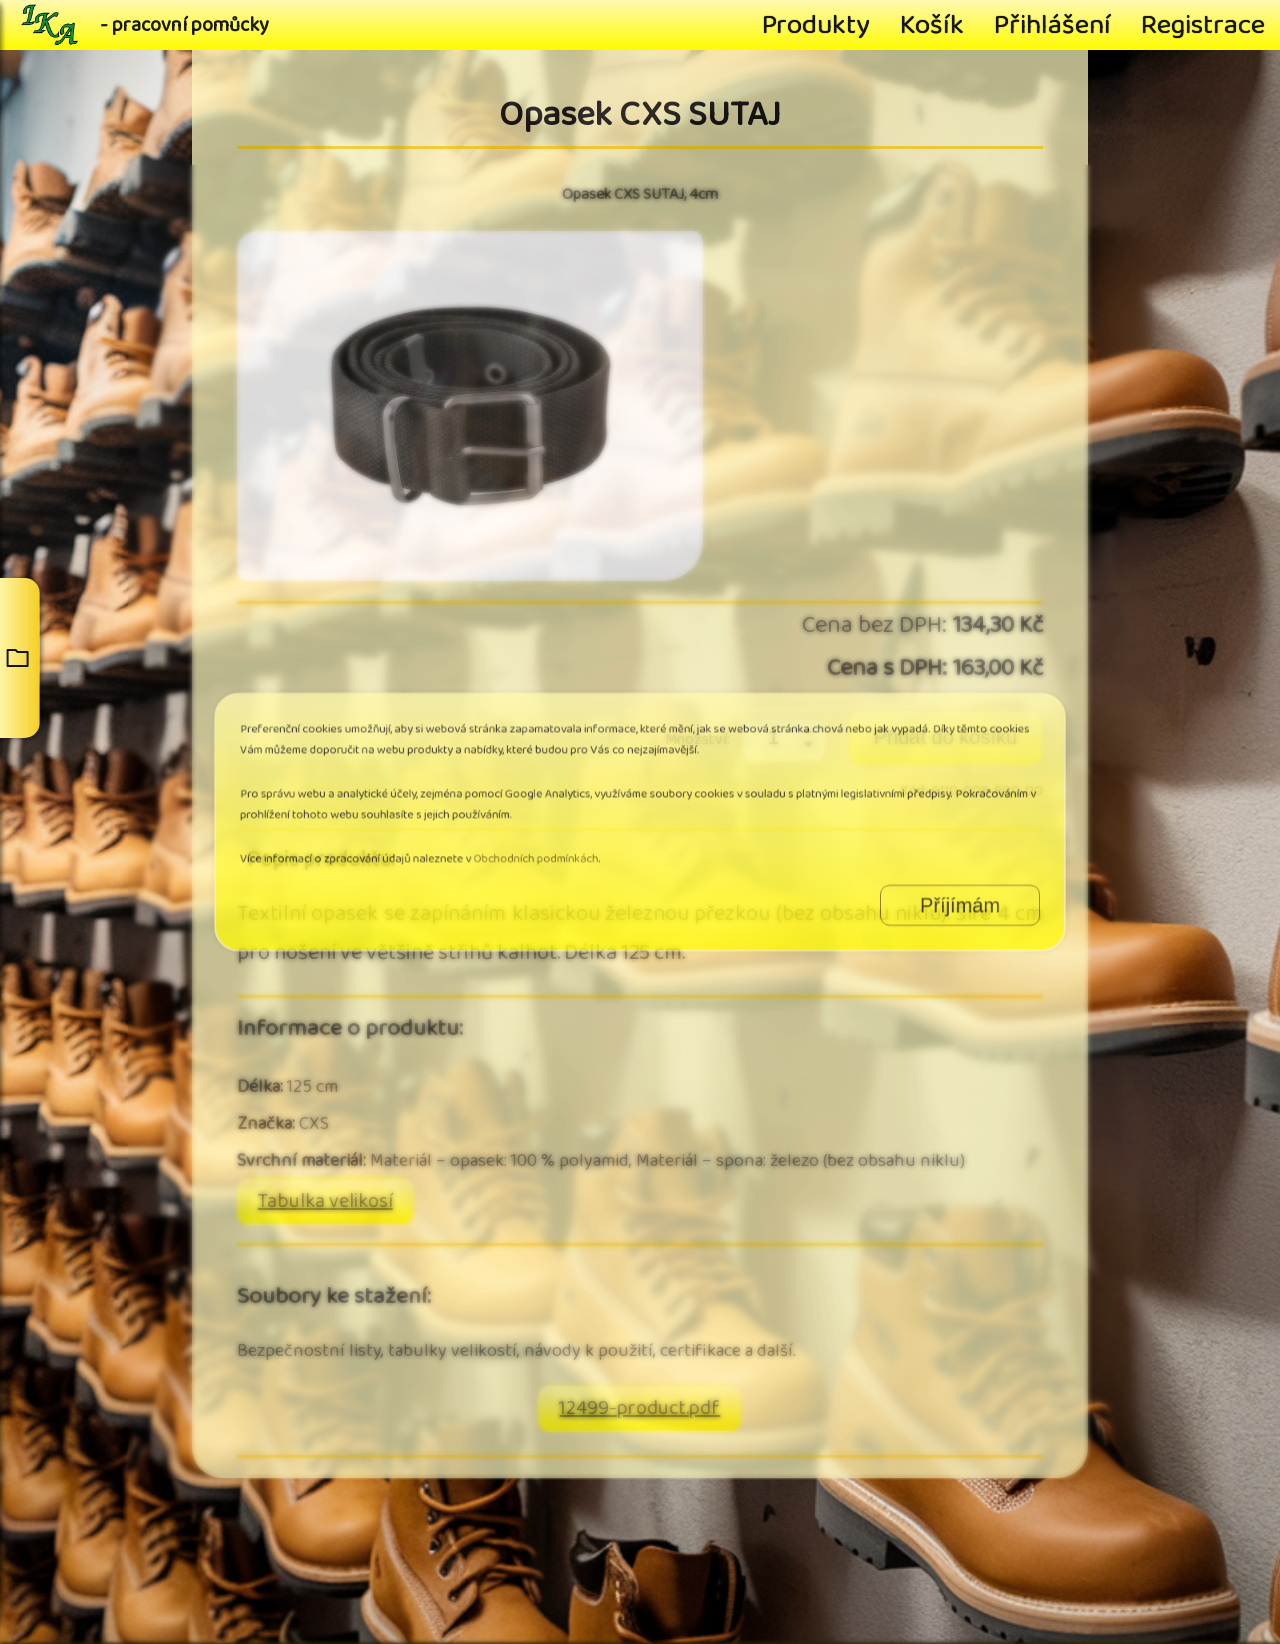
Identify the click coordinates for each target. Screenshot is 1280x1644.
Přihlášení (1052, 25)
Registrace (1203, 25)
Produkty (816, 25)
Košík (932, 25)
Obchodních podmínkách (560, 850)
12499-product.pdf (639, 1408)
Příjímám (887, 885)
